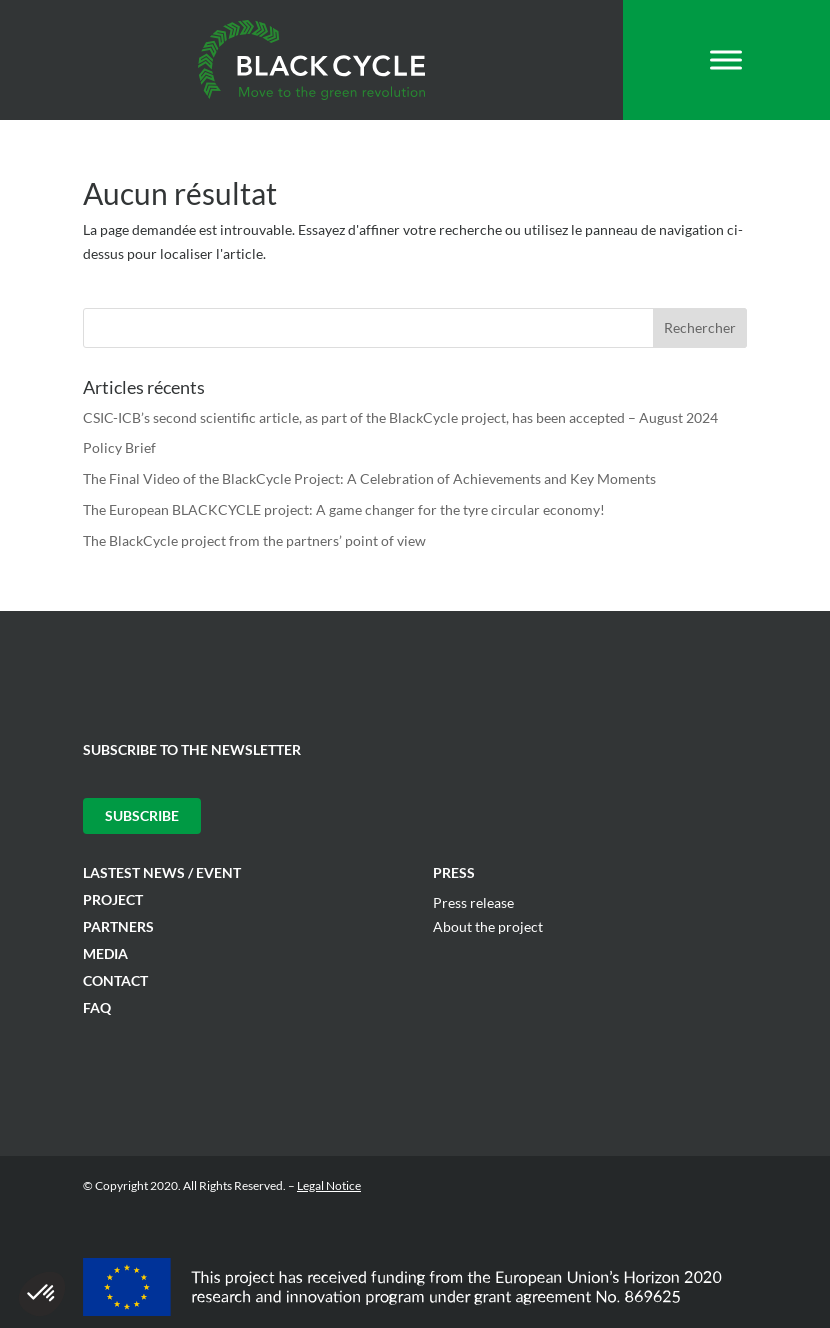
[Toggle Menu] (726, 59)
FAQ (97, 1007)
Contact (115, 980)
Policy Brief (119, 447)
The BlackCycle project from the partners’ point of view (254, 540)
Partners (118, 926)
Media (105, 953)
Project (113, 899)
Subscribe (142, 815)
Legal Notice (329, 1185)
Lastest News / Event (162, 872)
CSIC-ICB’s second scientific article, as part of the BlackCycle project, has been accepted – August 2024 (400, 417)
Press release (473, 902)
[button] (42, 1294)
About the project (488, 926)
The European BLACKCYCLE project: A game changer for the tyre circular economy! (344, 509)
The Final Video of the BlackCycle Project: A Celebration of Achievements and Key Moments (369, 478)
